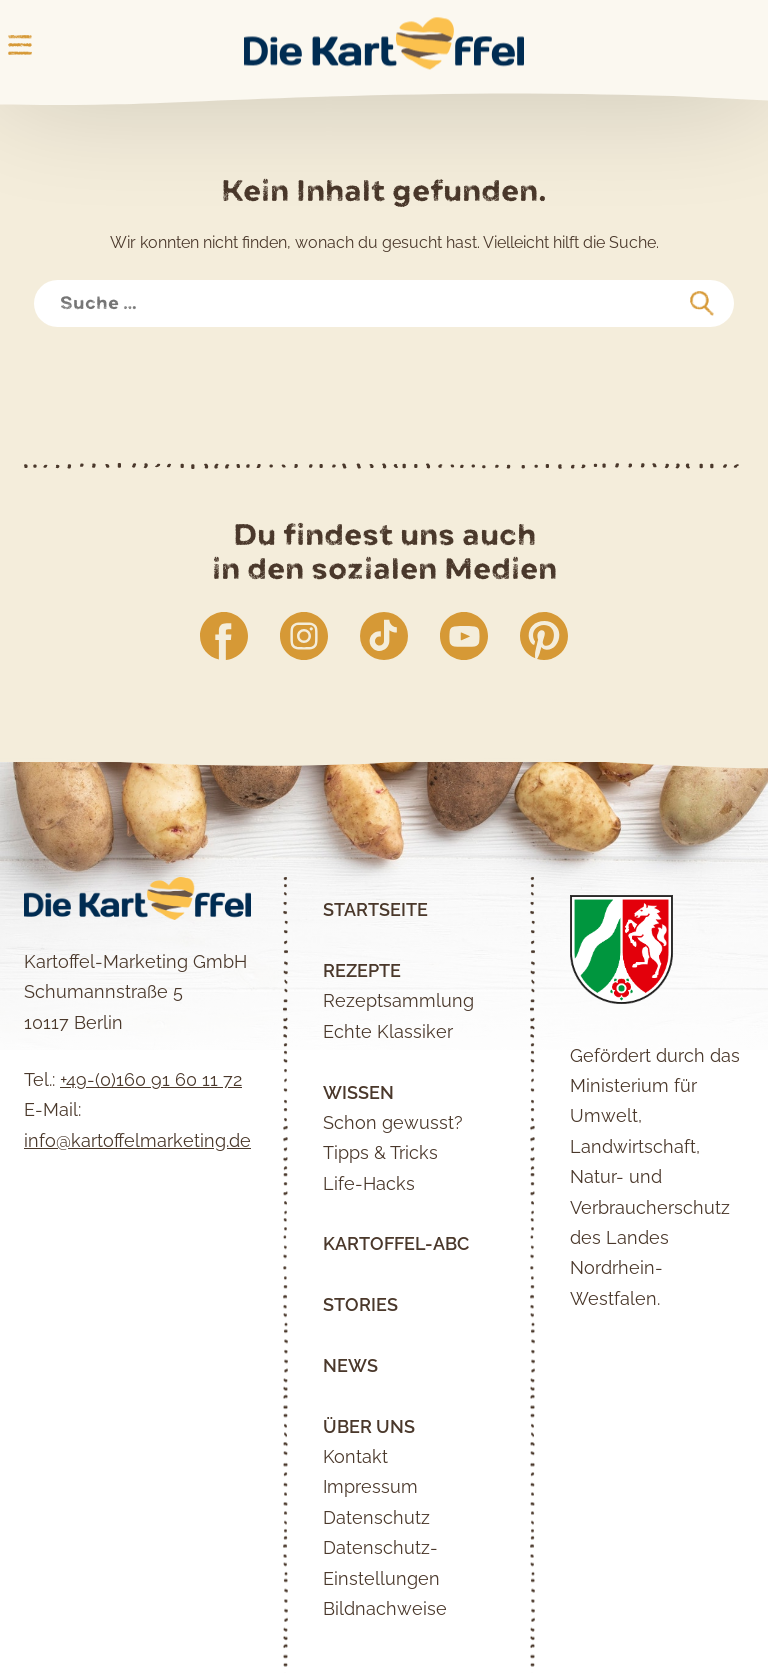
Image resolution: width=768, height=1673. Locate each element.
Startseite (375, 909)
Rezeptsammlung (398, 1000)
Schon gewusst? (393, 1122)
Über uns (369, 1426)
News (350, 1365)
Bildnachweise (385, 1608)
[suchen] (702, 304)
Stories (360, 1304)
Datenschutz (376, 1517)
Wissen (358, 1092)
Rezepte (362, 970)
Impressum (370, 1486)
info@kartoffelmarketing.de (137, 1140)
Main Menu (20, 45)
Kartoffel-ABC (396, 1243)
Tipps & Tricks (380, 1152)
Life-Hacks (369, 1183)
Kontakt (355, 1456)
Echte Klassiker (388, 1031)
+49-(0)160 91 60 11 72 (151, 1079)
